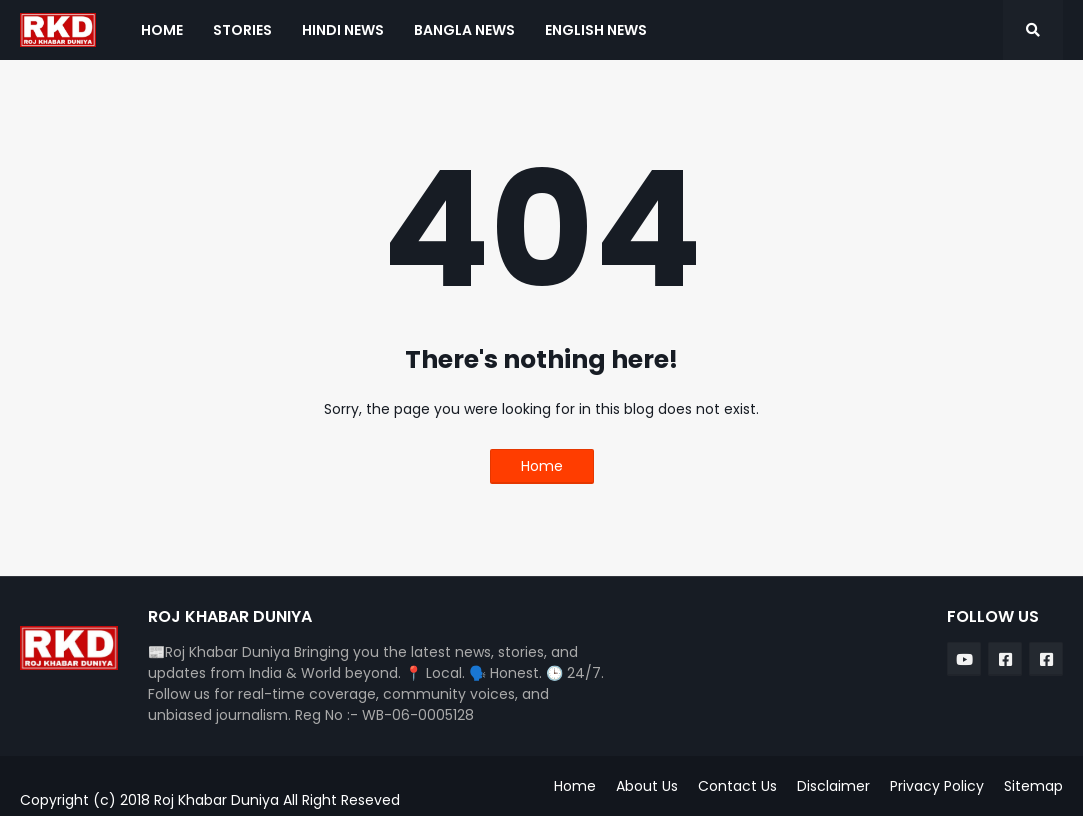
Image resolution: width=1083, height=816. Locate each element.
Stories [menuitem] (242, 30)
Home (542, 466)
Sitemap (1033, 786)
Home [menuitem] (162, 30)
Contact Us (737, 786)
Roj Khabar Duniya (218, 800)
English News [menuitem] (596, 30)
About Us (647, 786)
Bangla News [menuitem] (464, 30)
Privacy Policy (937, 786)
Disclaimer (833, 786)
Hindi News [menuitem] (343, 30)
